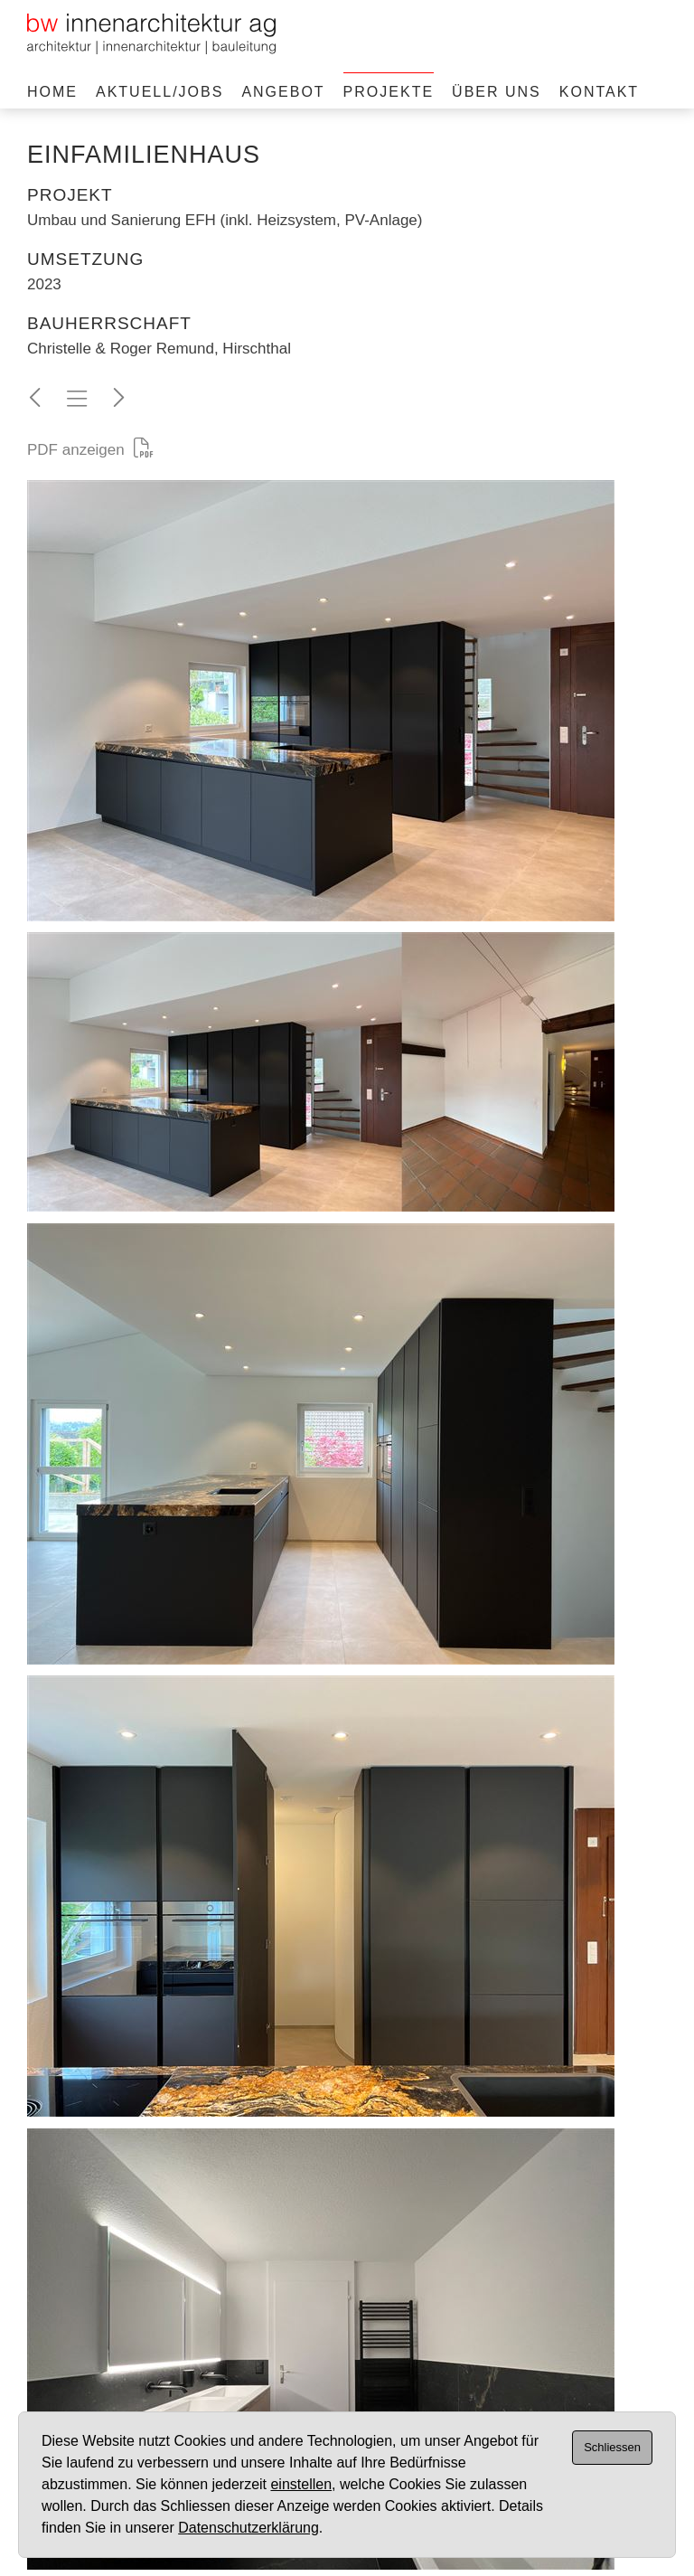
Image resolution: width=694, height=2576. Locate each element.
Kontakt (599, 91)
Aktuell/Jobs (159, 91)
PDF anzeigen (90, 449)
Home (52, 91)
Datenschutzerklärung (248, 2527)
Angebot (282, 91)
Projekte (388, 91)
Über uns (496, 91)
